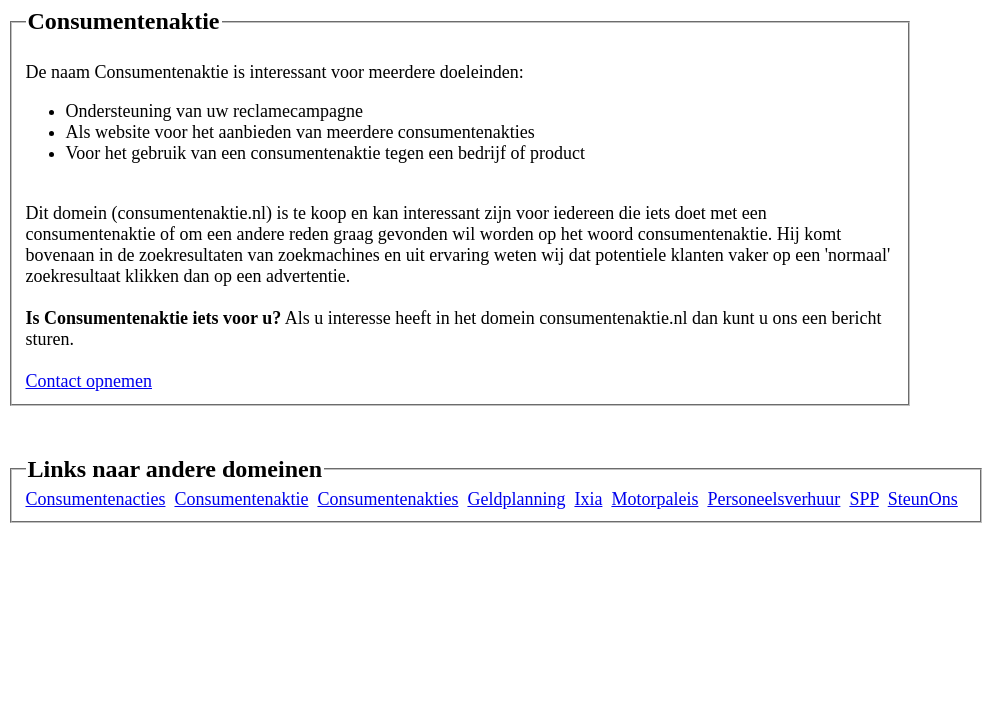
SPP (863, 499)
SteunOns (923, 499)
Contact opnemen (89, 381)
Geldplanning (516, 499)
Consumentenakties (387, 499)
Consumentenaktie (241, 499)
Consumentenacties (96, 499)
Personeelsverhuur (773, 499)
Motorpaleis (654, 499)
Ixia (588, 499)
